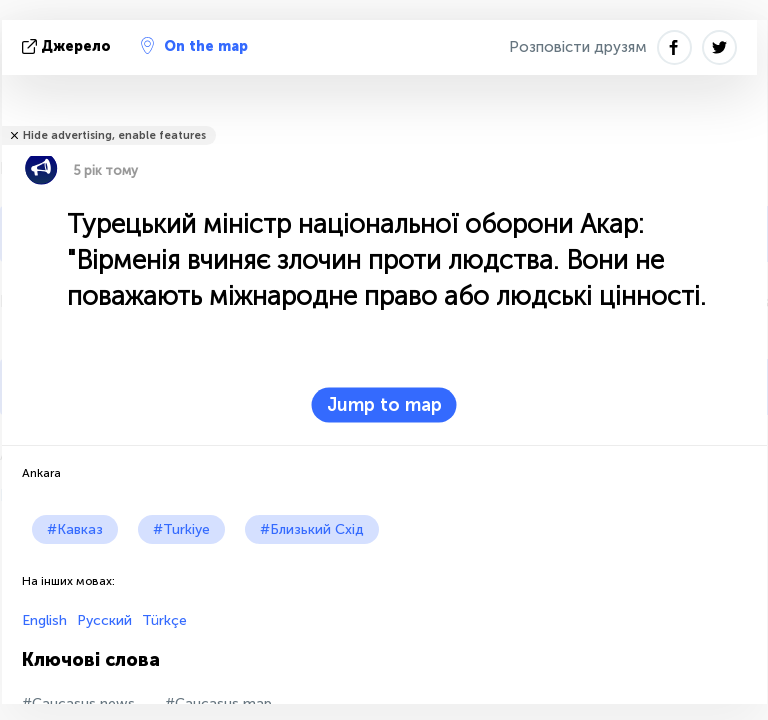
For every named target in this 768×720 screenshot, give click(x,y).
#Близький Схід (312, 529)
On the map (194, 46)
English (44, 620)
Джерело (68, 46)
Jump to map (384, 405)
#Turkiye (181, 529)
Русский (104, 620)
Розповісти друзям (578, 47)
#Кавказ (75, 529)
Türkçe (164, 620)
